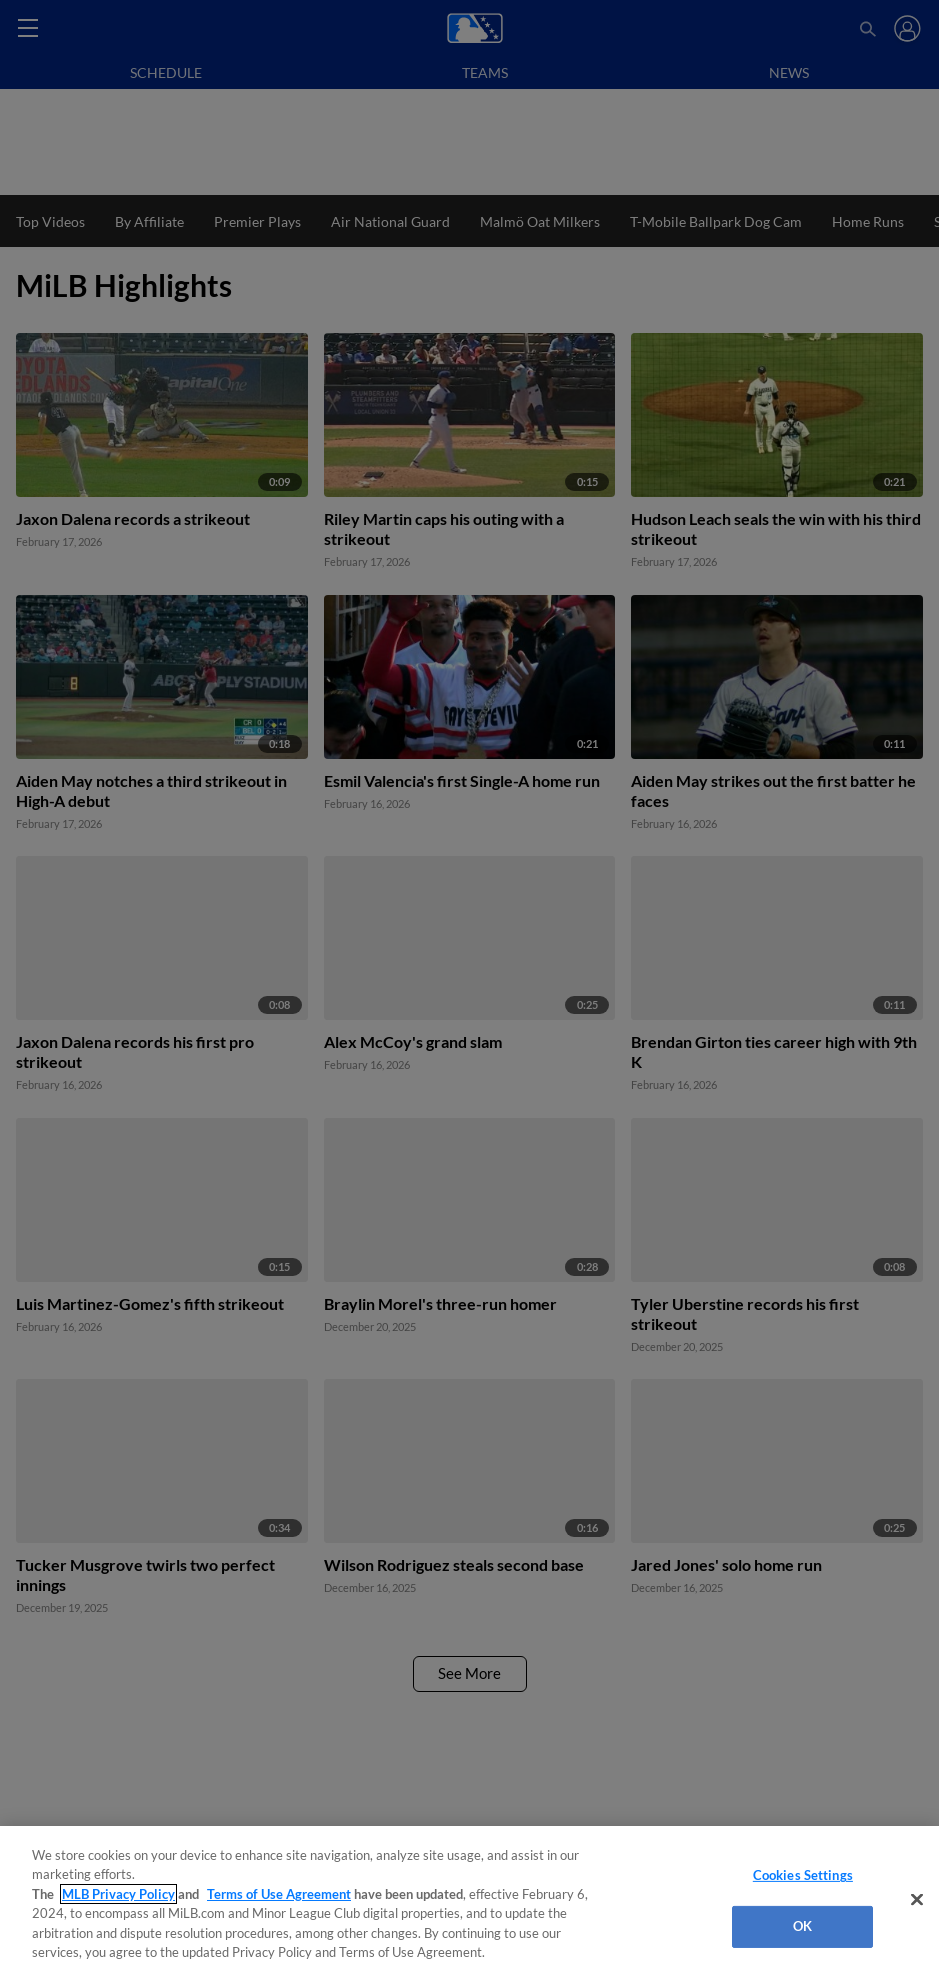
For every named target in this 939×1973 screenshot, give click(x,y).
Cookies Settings (803, 1875)
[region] (469, 1899)
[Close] (917, 1900)
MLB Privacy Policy (118, 1894)
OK (802, 1926)
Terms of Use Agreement (279, 1894)
